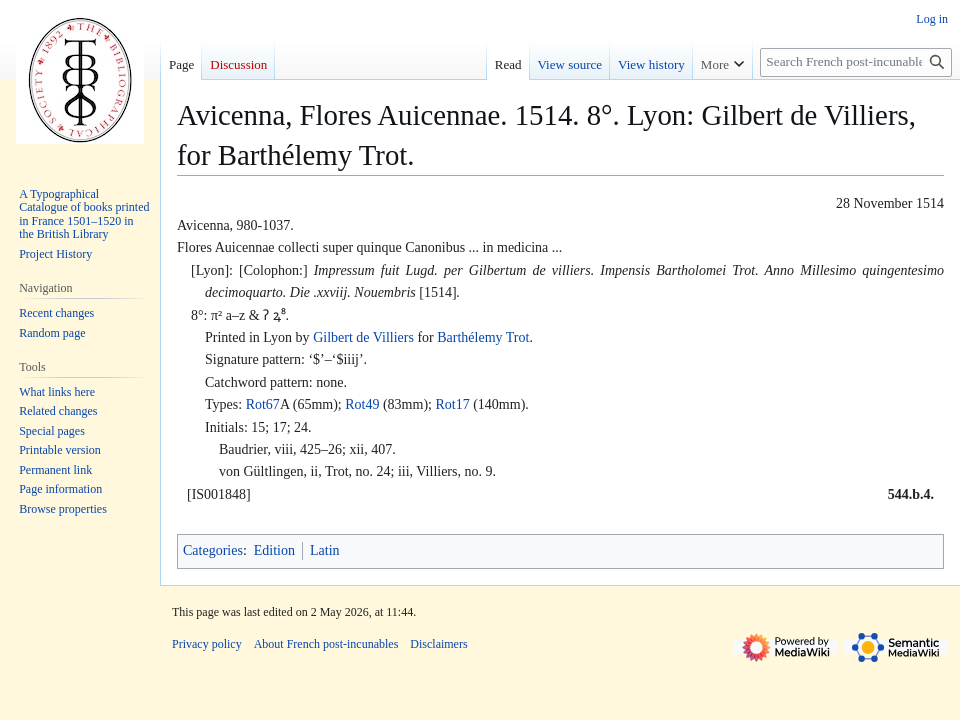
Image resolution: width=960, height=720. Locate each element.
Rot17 (452, 404)
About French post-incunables (326, 644)
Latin (325, 550)
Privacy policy (207, 644)
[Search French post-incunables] (856, 62)
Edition (274, 550)
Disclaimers (438, 644)
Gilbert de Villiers (363, 337)
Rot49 (362, 404)
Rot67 (263, 404)
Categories (213, 550)
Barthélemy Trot (483, 337)
